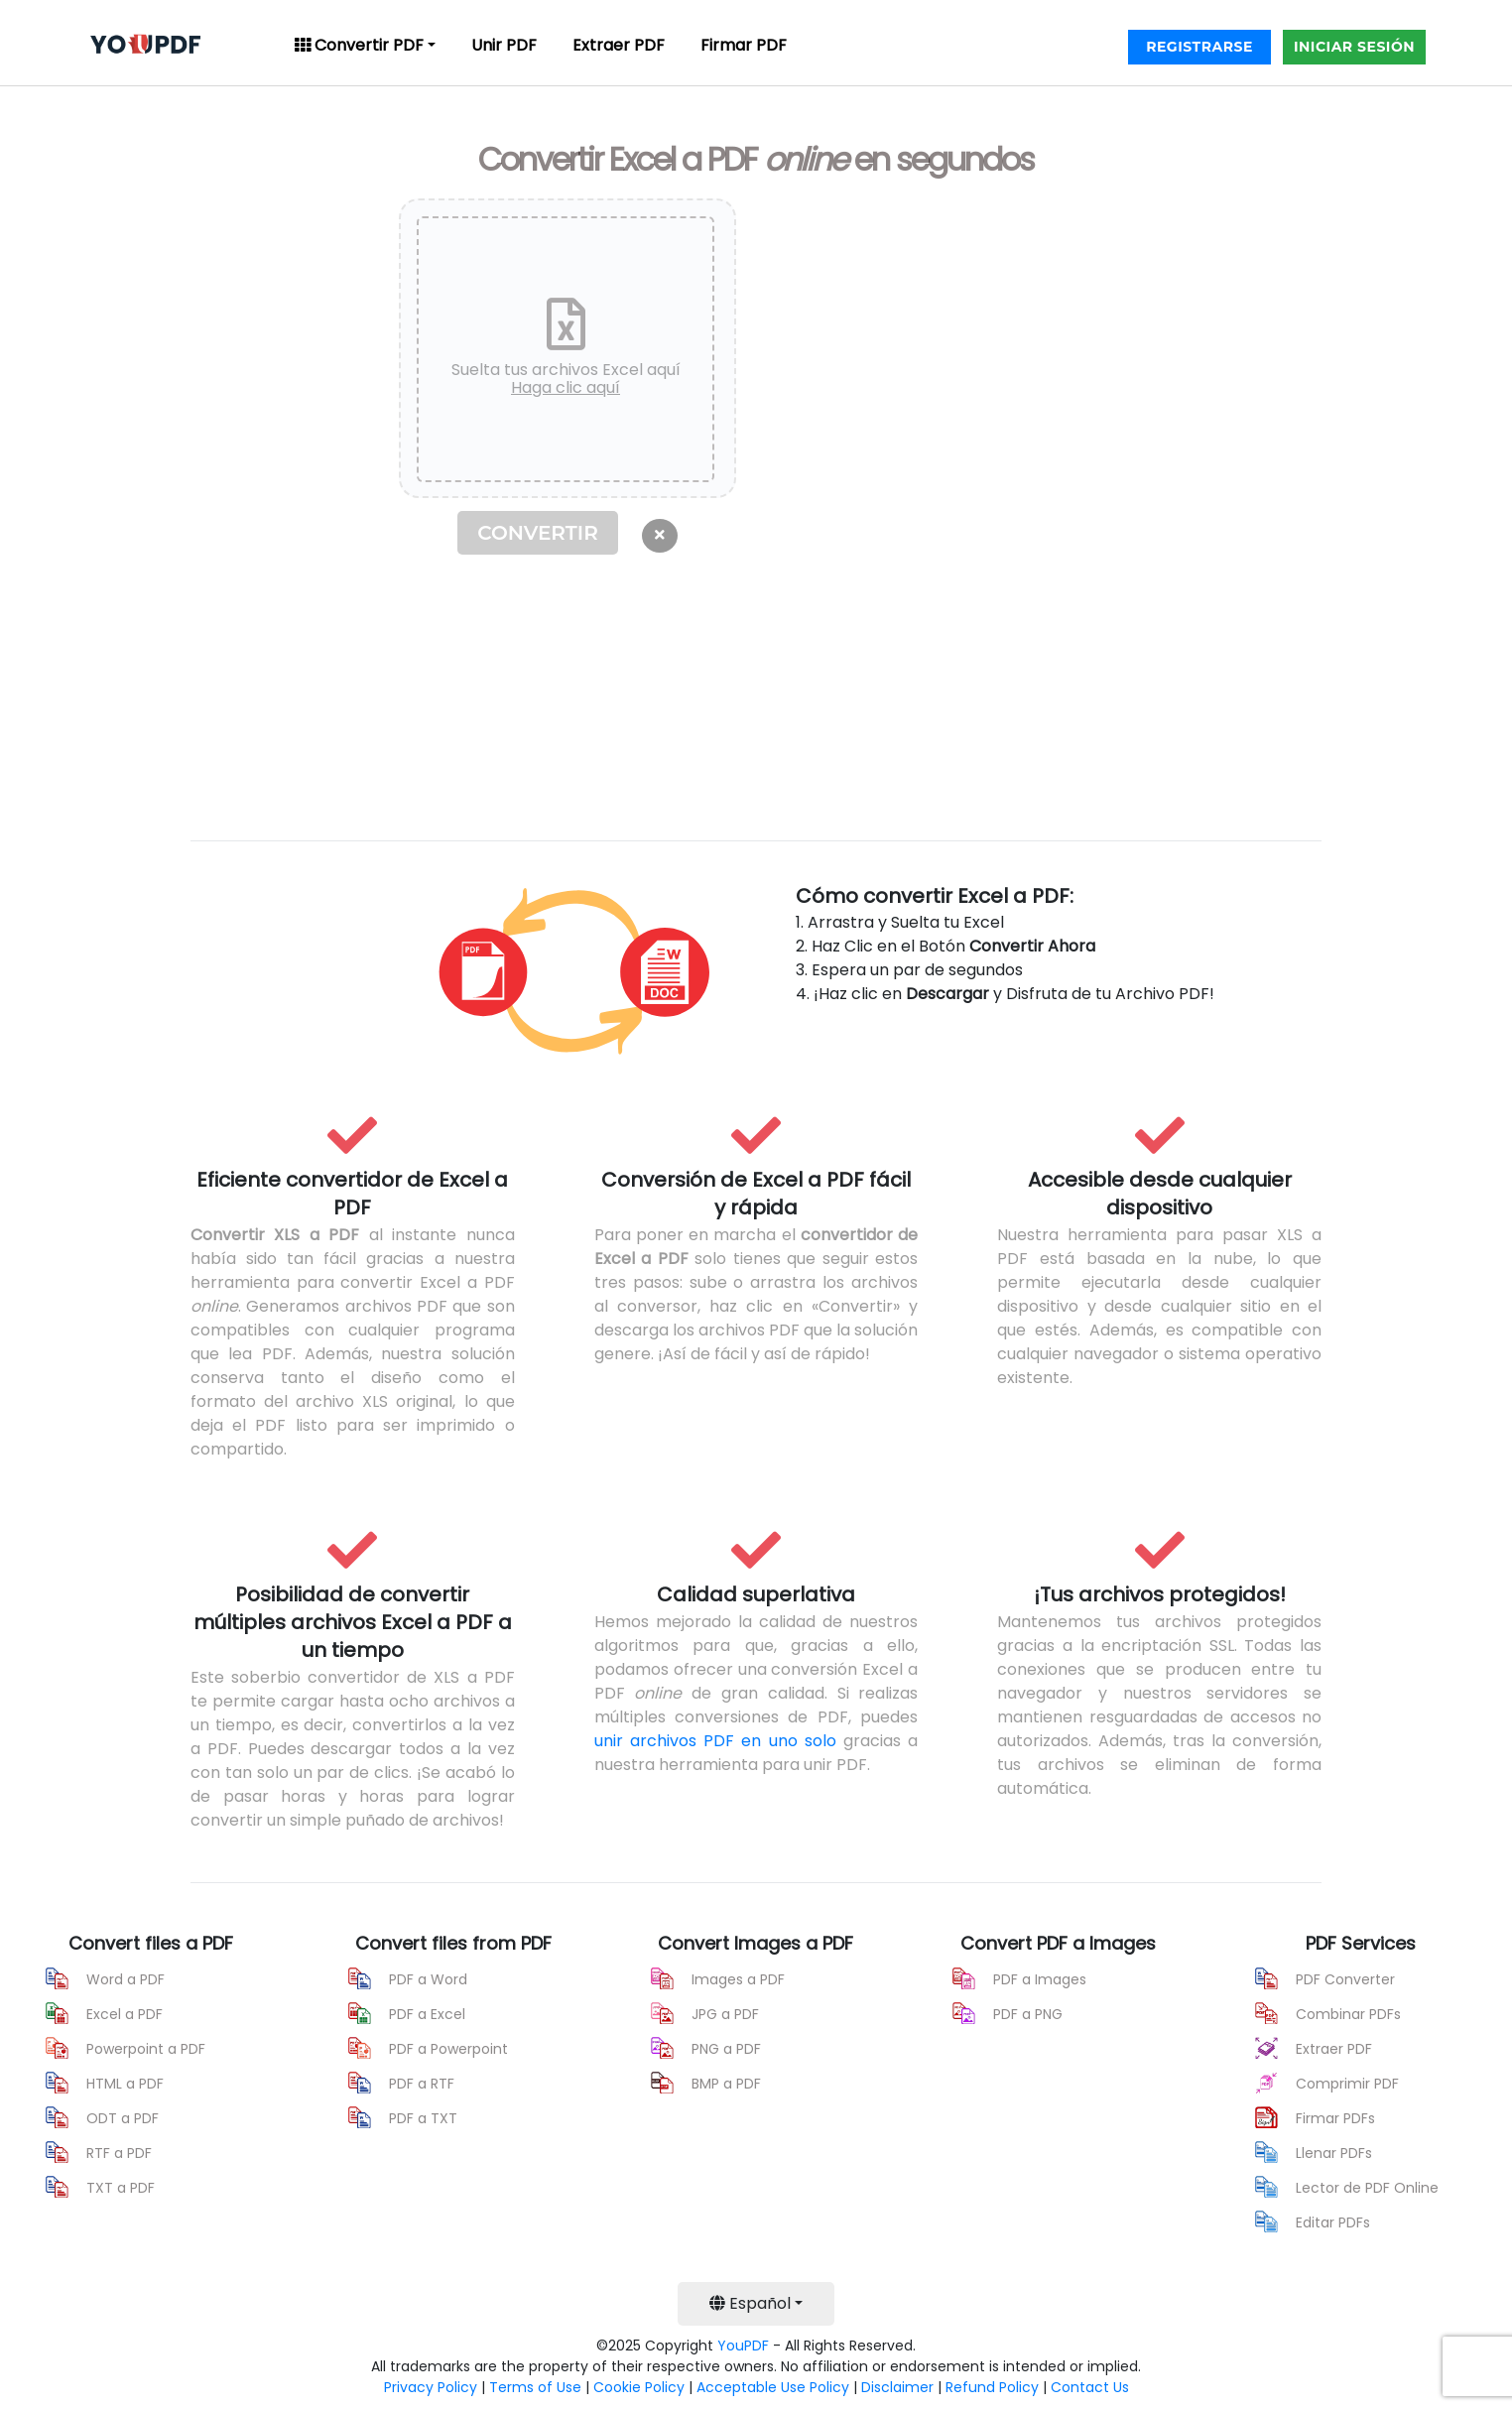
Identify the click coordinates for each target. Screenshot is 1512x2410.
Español (750, 2303)
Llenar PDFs (1334, 2153)
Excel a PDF (124, 2014)
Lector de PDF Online (1367, 2188)
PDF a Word (428, 1979)
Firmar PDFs (1335, 2118)
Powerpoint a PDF (145, 2049)
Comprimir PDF (1347, 2083)
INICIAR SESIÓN (1354, 47)
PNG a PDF (726, 2049)
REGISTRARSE (1199, 47)
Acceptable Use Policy (772, 2387)
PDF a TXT (423, 2118)
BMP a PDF (726, 2083)
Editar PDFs (1333, 2222)
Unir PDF (504, 45)
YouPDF (743, 2345)
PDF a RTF (421, 2083)
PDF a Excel (427, 2014)
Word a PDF (125, 1979)
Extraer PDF (618, 45)
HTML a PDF (125, 2083)
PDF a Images (1039, 1979)
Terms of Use (535, 2387)
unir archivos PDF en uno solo (715, 1740)
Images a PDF (738, 1979)
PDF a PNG (1028, 2014)
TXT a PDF (120, 2188)
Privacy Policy (430, 2387)
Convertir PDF (359, 45)
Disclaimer (897, 2387)
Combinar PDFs (1348, 2014)
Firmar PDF (743, 45)
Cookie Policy (639, 2387)
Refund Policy (992, 2387)
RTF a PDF (119, 2153)
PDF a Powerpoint (448, 2049)
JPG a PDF (725, 2014)
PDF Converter (1345, 1979)
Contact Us (1090, 2387)
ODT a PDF (122, 2118)
